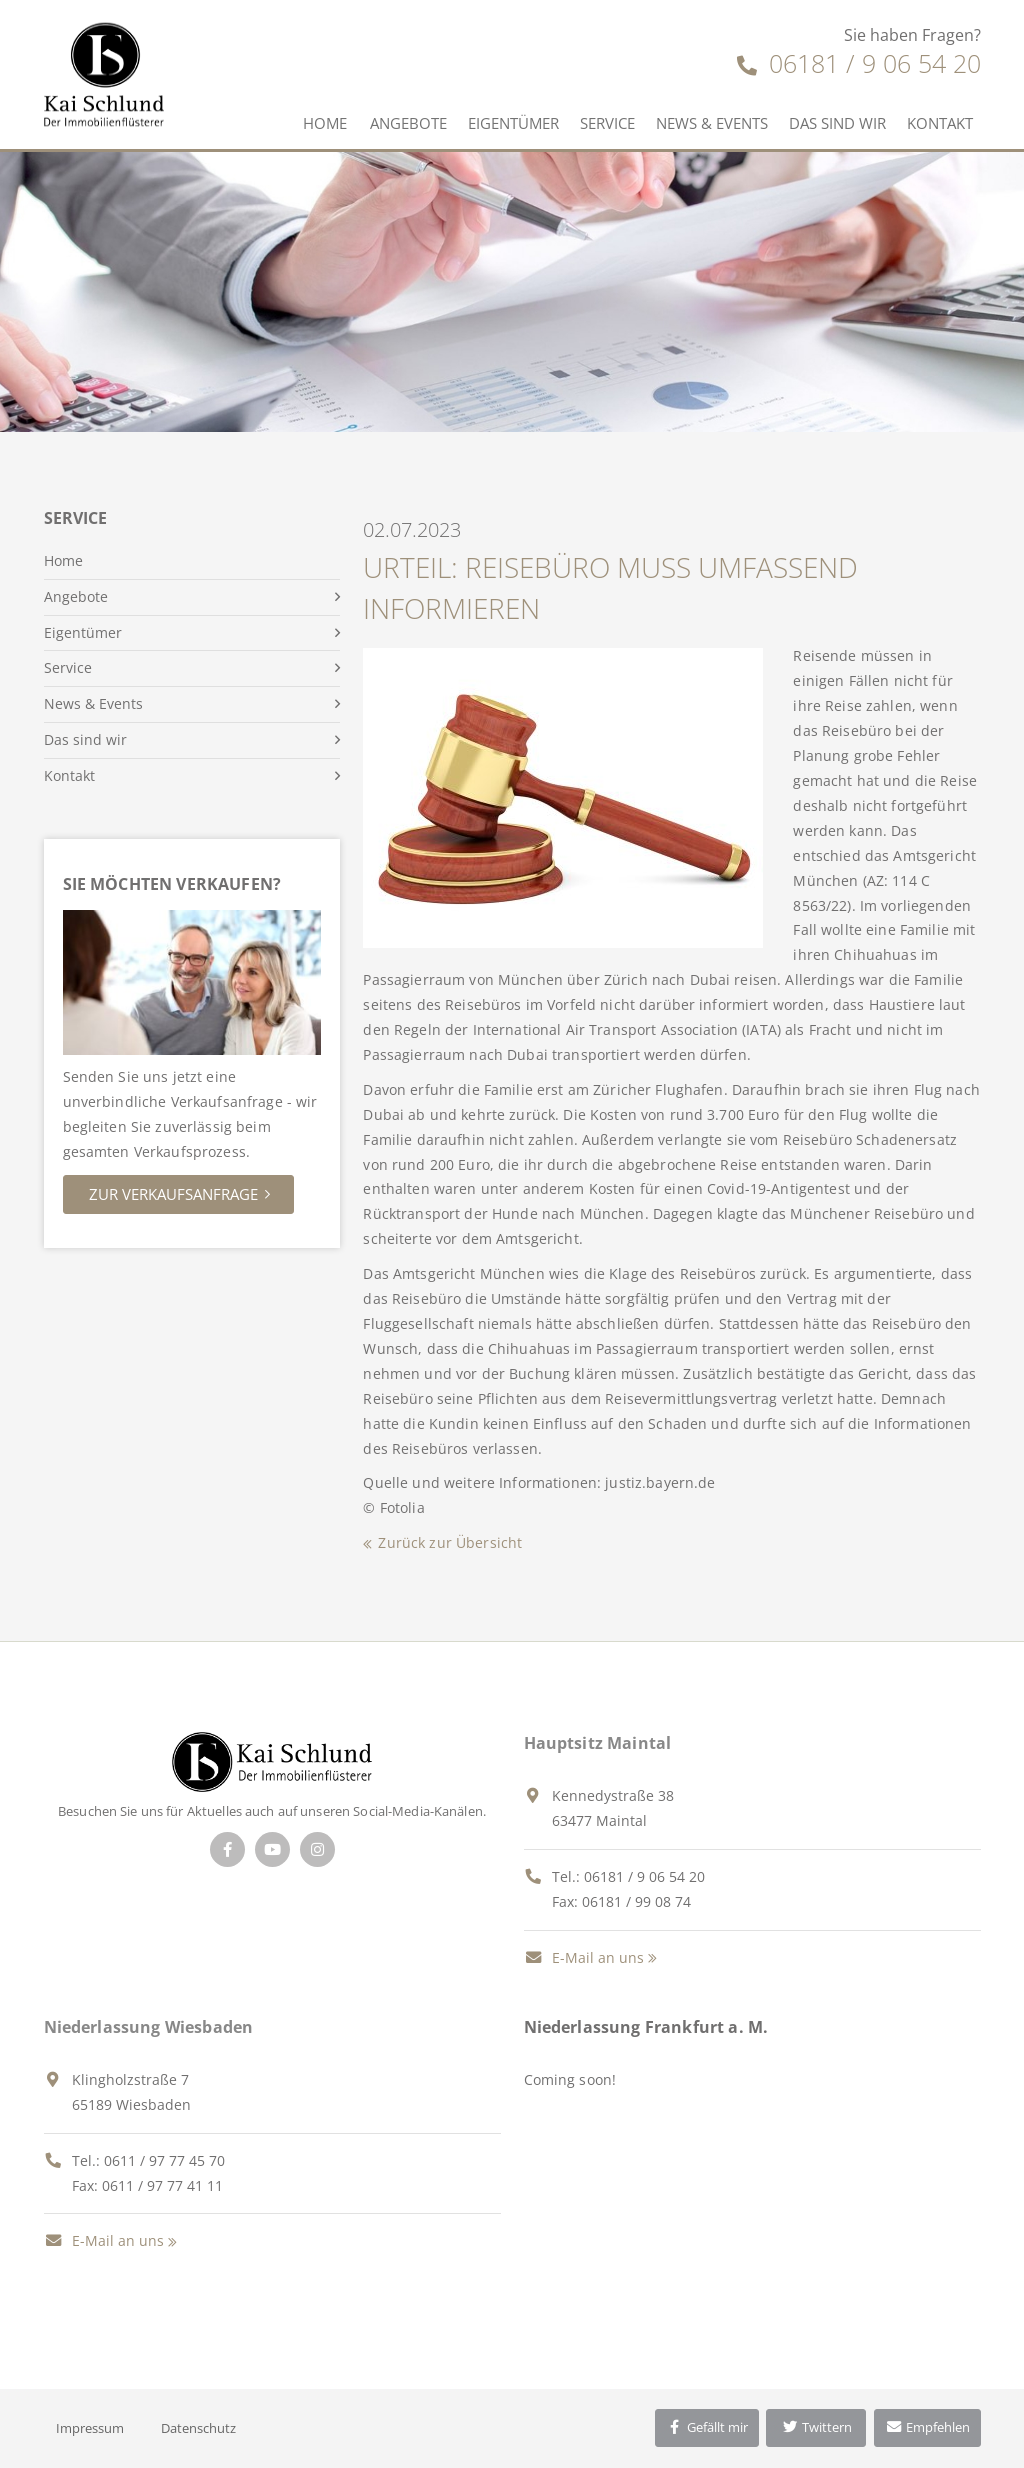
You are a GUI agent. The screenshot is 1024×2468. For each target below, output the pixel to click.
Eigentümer (513, 123)
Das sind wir (837, 123)
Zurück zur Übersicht (450, 1542)
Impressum (90, 2428)
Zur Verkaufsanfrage (173, 1194)
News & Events (712, 123)
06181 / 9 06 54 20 (859, 63)
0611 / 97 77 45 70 (164, 2160)
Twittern (816, 2427)
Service (607, 123)
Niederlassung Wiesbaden (149, 2027)
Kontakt (940, 123)
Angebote (408, 123)
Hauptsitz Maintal (598, 1743)
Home (325, 123)
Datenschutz (198, 2428)
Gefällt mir (707, 2427)
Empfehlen (927, 2427)
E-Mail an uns (584, 1957)
